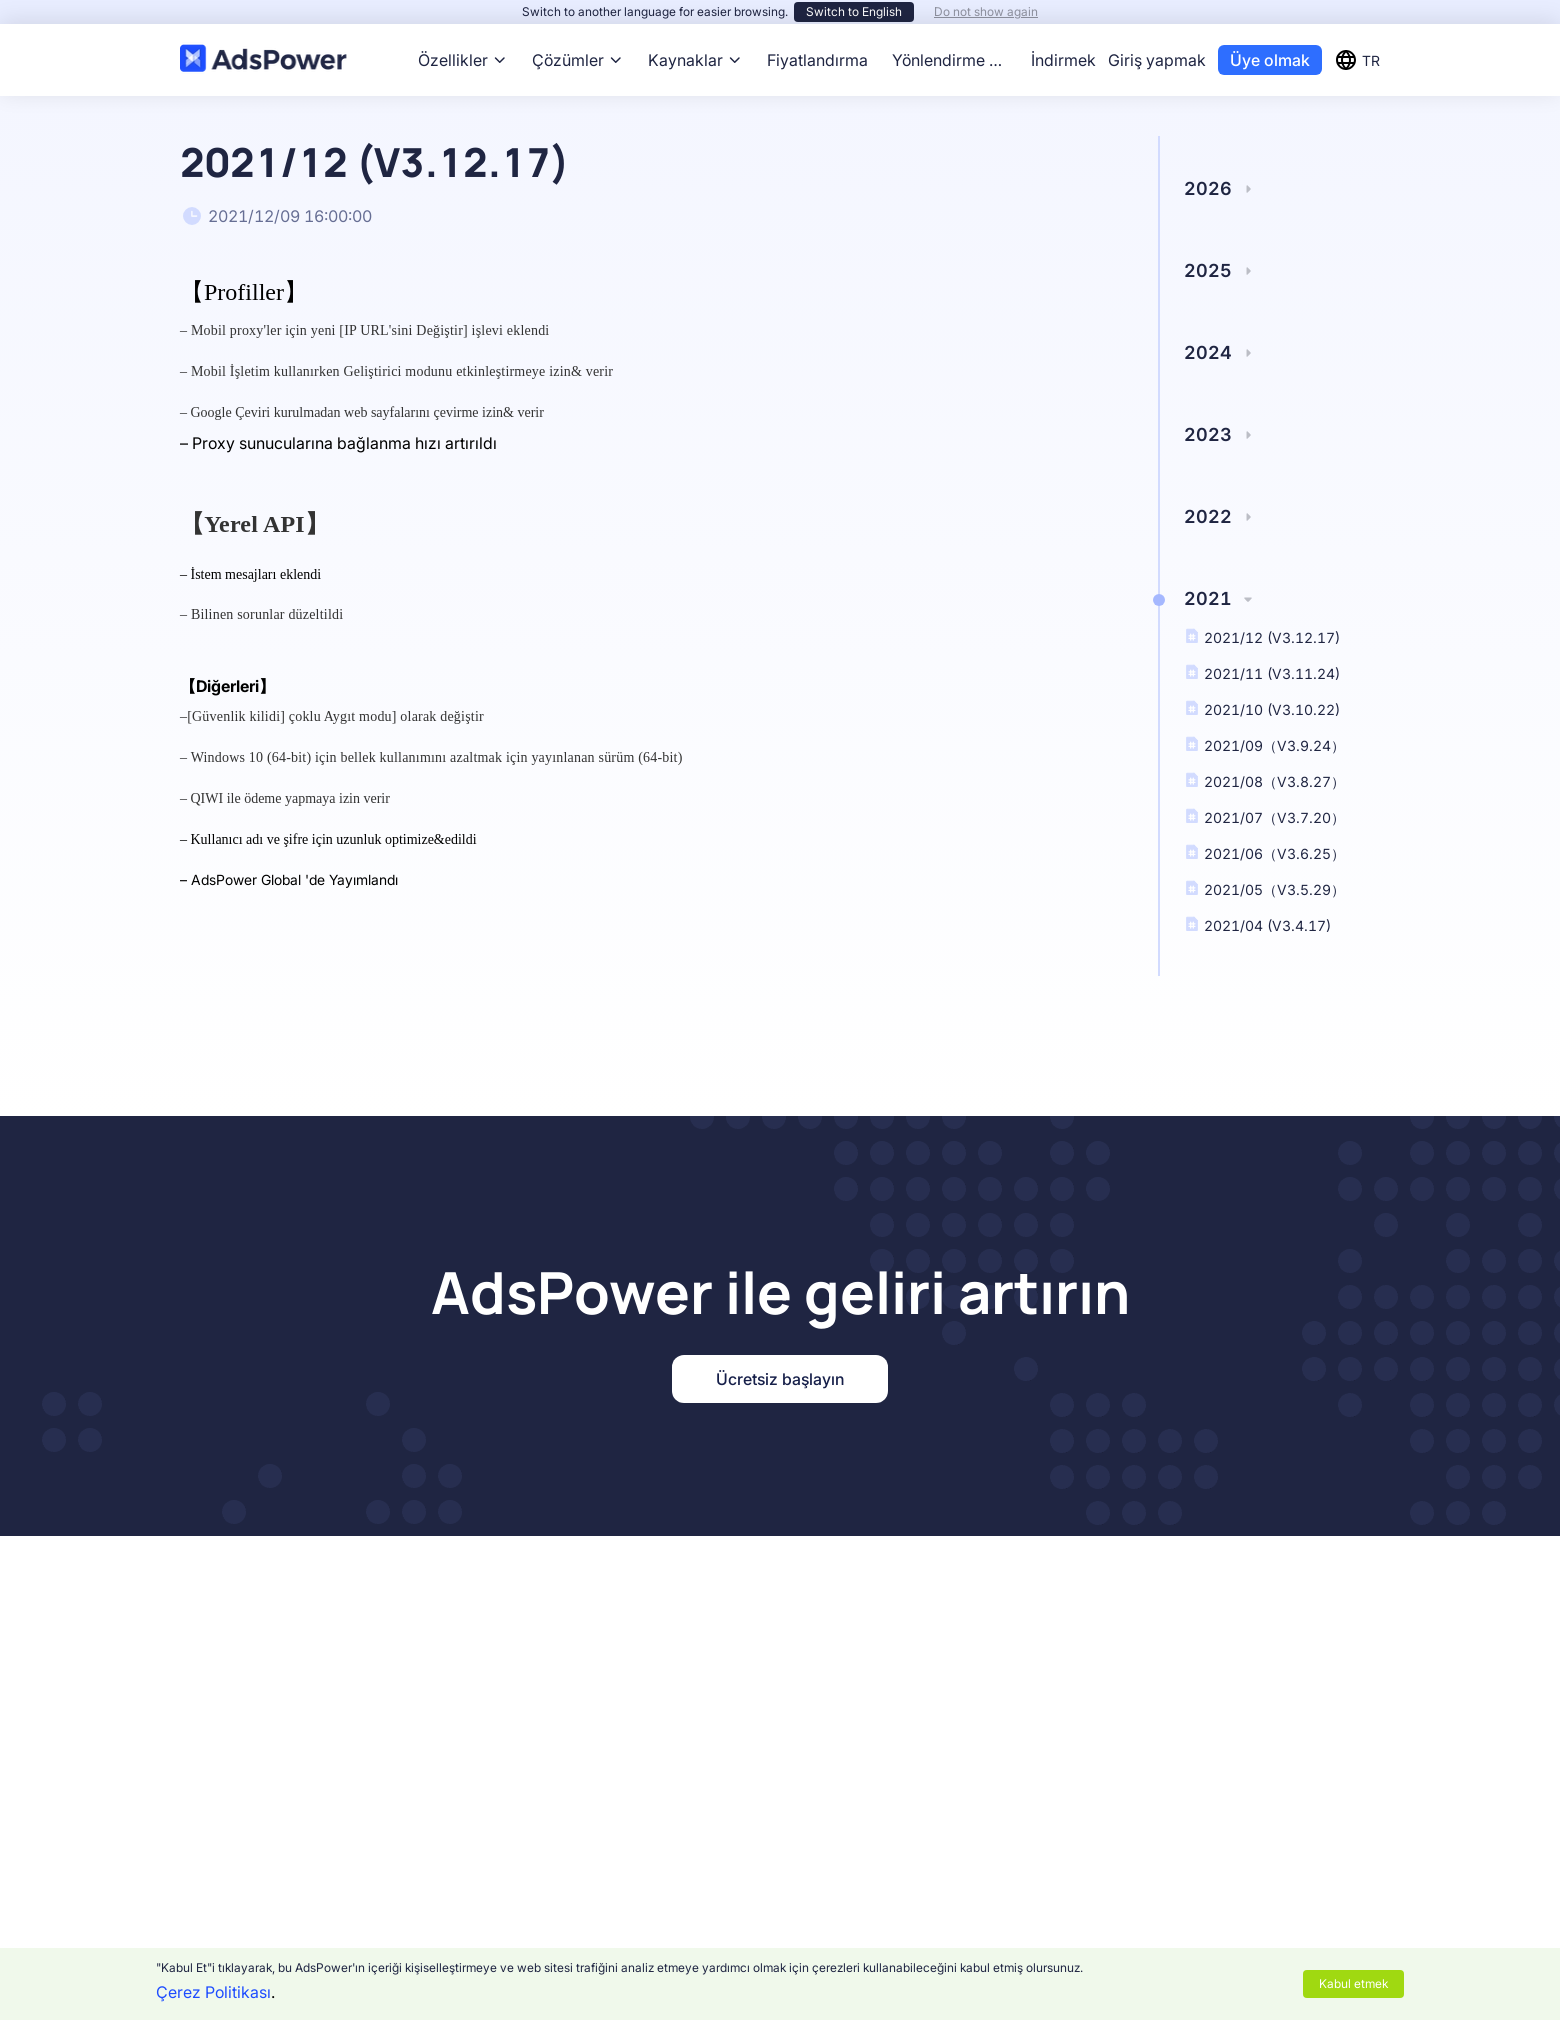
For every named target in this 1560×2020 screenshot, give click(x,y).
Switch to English (854, 11)
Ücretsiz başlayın (780, 1379)
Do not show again (986, 11)
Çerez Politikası (213, 1992)
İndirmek (1063, 60)
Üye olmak (1270, 60)
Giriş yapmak (1157, 60)
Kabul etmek (1353, 1983)
